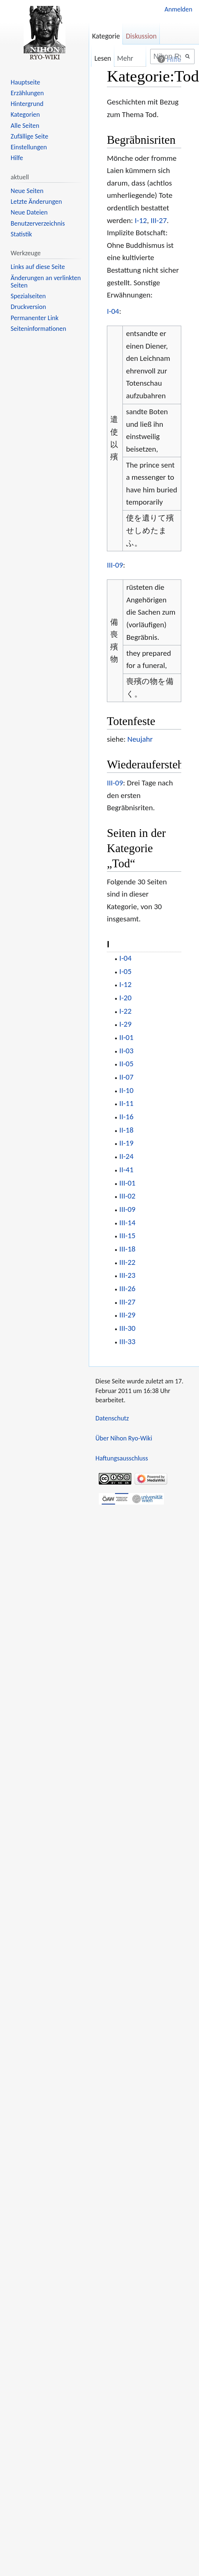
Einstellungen (29, 147)
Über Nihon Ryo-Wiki (123, 1438)
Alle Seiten (25, 126)
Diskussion (141, 35)
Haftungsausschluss (121, 1458)
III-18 (127, 1249)
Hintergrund (27, 104)
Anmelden (178, 9)
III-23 (127, 1275)
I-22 (125, 1011)
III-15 (127, 1235)
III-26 (127, 1288)
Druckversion (28, 307)
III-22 (127, 1262)
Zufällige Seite (29, 136)
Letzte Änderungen (36, 201)
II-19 (126, 1143)
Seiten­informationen (38, 329)
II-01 (126, 1037)
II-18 (126, 1130)
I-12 (141, 220)
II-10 (126, 1090)
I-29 (125, 1024)
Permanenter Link (34, 318)
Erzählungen (27, 93)
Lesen (98, 58)
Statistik (21, 234)
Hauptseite (25, 82)
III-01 (127, 1183)
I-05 (125, 971)
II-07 (126, 1077)
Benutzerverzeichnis (38, 223)
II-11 (126, 1103)
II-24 (126, 1156)
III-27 (159, 220)
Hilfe (17, 158)
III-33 (127, 1341)
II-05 (126, 1063)
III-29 (127, 1315)
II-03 (126, 1051)
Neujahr (139, 739)
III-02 (127, 1196)
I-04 (113, 311)
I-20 (125, 998)
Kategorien (25, 114)
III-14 (127, 1222)
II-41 (126, 1169)
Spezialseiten (28, 296)
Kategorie (106, 35)
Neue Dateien (29, 212)
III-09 (115, 565)
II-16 (126, 1116)
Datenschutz (112, 1418)
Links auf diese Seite (38, 267)
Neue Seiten (27, 191)
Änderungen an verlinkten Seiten (46, 281)
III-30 (127, 1328)
